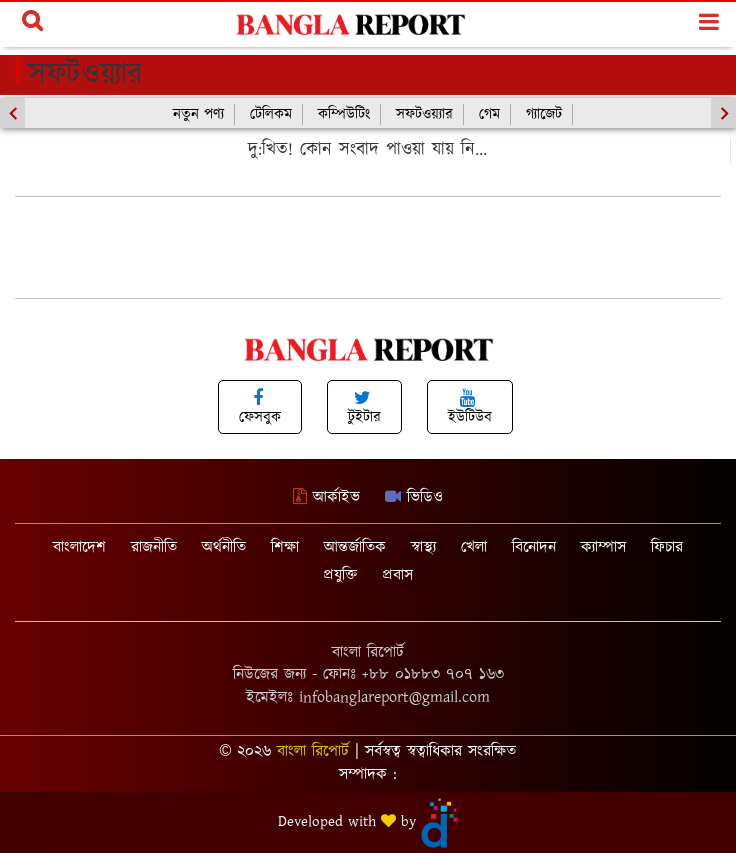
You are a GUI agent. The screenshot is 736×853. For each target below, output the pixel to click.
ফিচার (667, 547)
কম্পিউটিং (344, 114)
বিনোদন (534, 547)
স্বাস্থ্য (423, 547)
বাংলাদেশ (79, 547)
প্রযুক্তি (340, 575)
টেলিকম (271, 114)
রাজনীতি (154, 547)
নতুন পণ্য (198, 114)
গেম (489, 114)
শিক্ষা (285, 547)
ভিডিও (414, 497)
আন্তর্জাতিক (355, 547)
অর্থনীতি (224, 547)
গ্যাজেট (544, 114)
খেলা (474, 547)
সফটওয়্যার (424, 114)
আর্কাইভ (326, 497)
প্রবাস (397, 575)
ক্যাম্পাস (603, 547)
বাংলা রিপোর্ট (313, 751)
